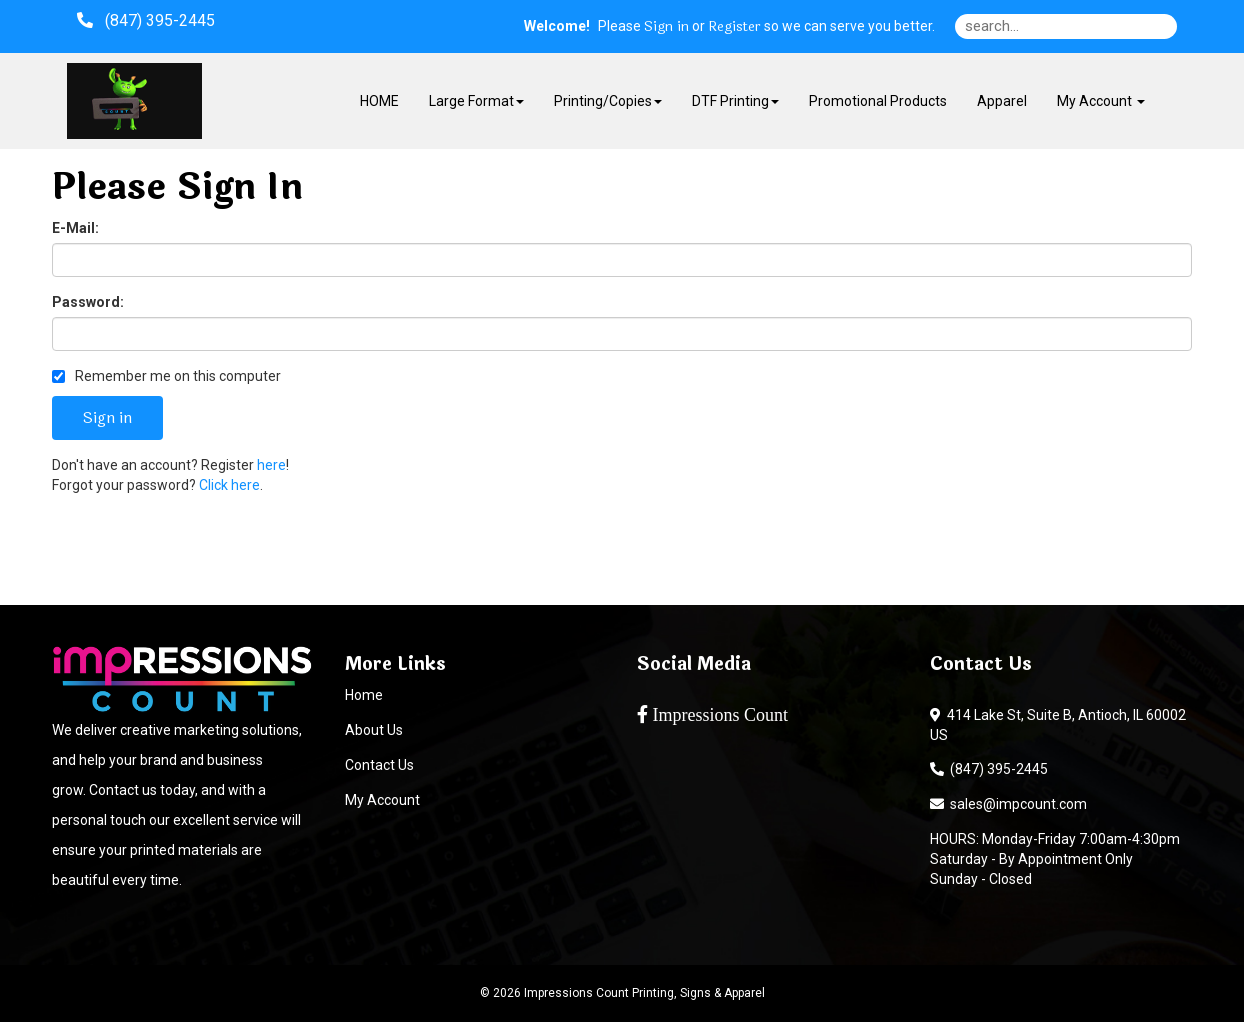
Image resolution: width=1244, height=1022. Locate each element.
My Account (382, 800)
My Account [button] (1101, 101)
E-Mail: (75, 228)
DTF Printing (735, 101)
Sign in (666, 27)
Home (364, 695)
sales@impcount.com (1008, 804)
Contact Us (379, 765)
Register (734, 27)
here (271, 465)
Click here (229, 485)
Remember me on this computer (166, 376)
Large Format (476, 101)
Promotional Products (878, 101)
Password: (88, 302)
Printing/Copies (608, 101)
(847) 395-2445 (989, 769)
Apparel (1002, 101)
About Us (374, 730)
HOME (379, 101)
